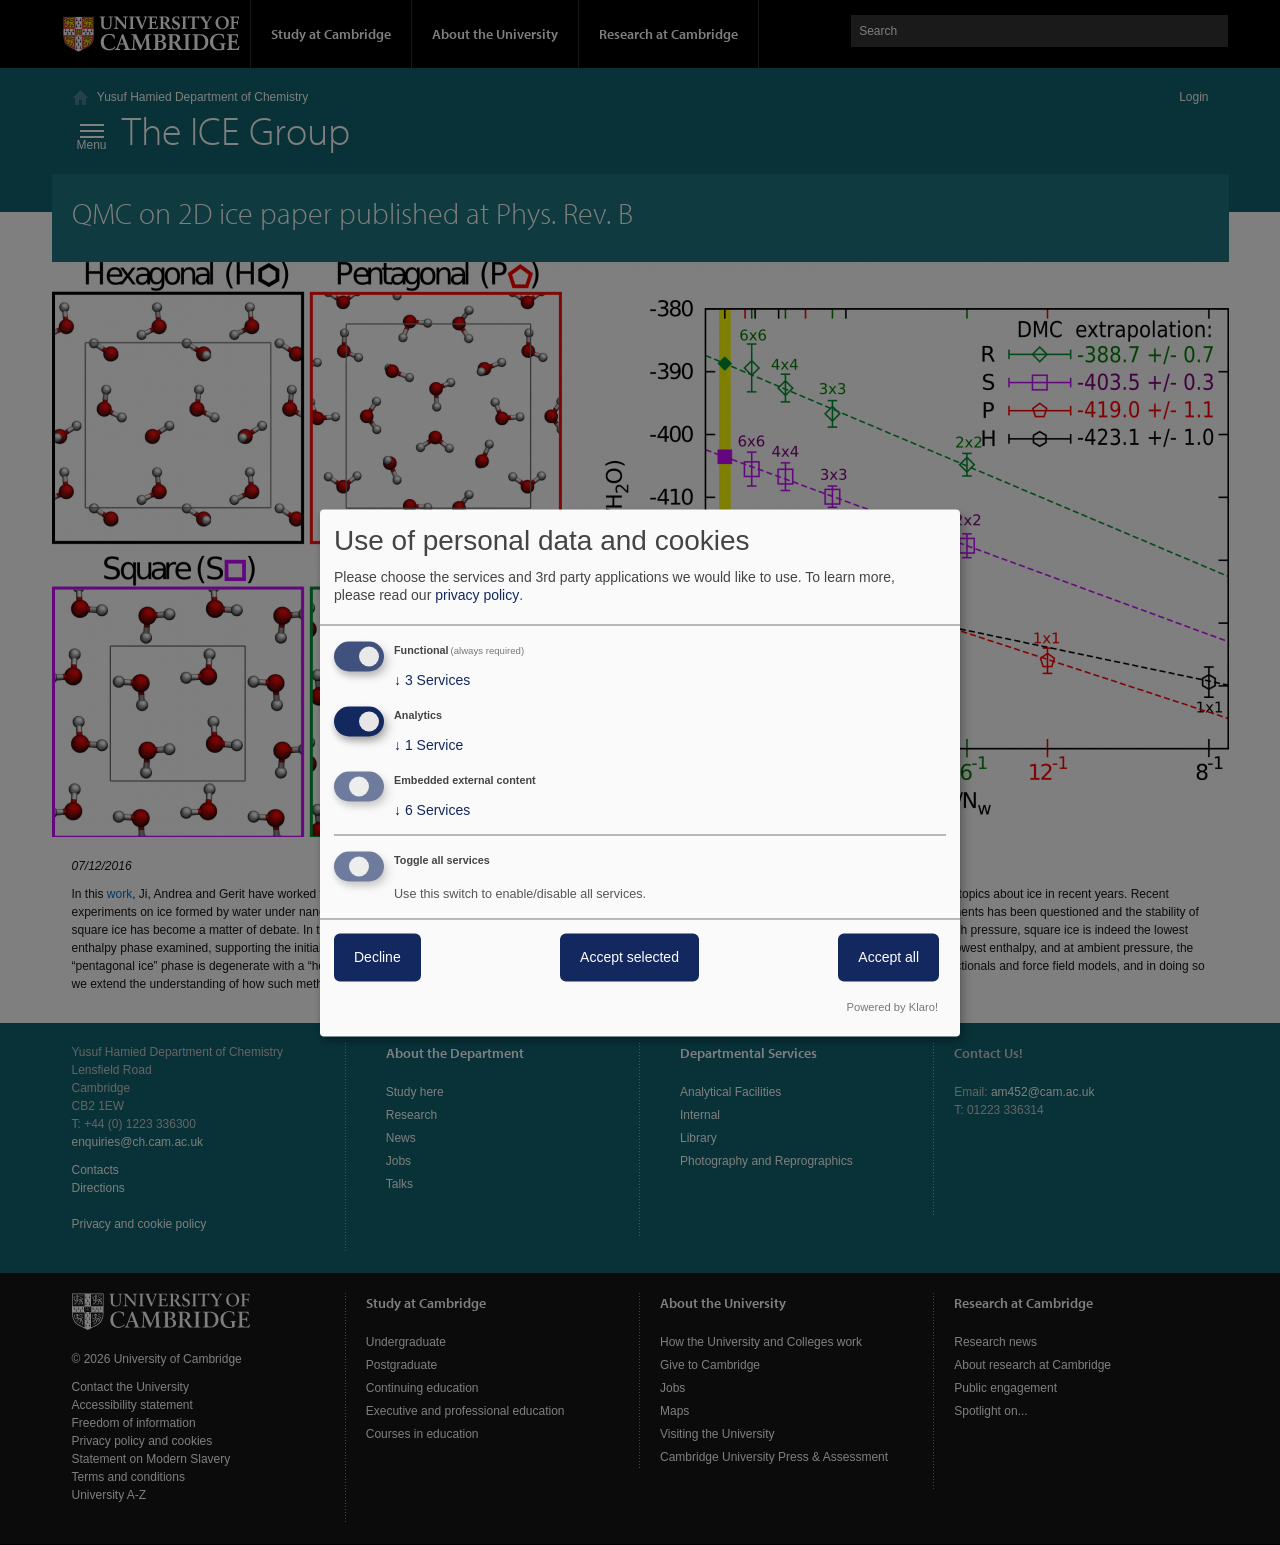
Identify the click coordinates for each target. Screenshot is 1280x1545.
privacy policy (477, 596)
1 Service (428, 746)
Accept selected (629, 957)
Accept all (888, 957)
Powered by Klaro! (892, 1007)
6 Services (432, 810)
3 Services (432, 681)
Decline (377, 957)
